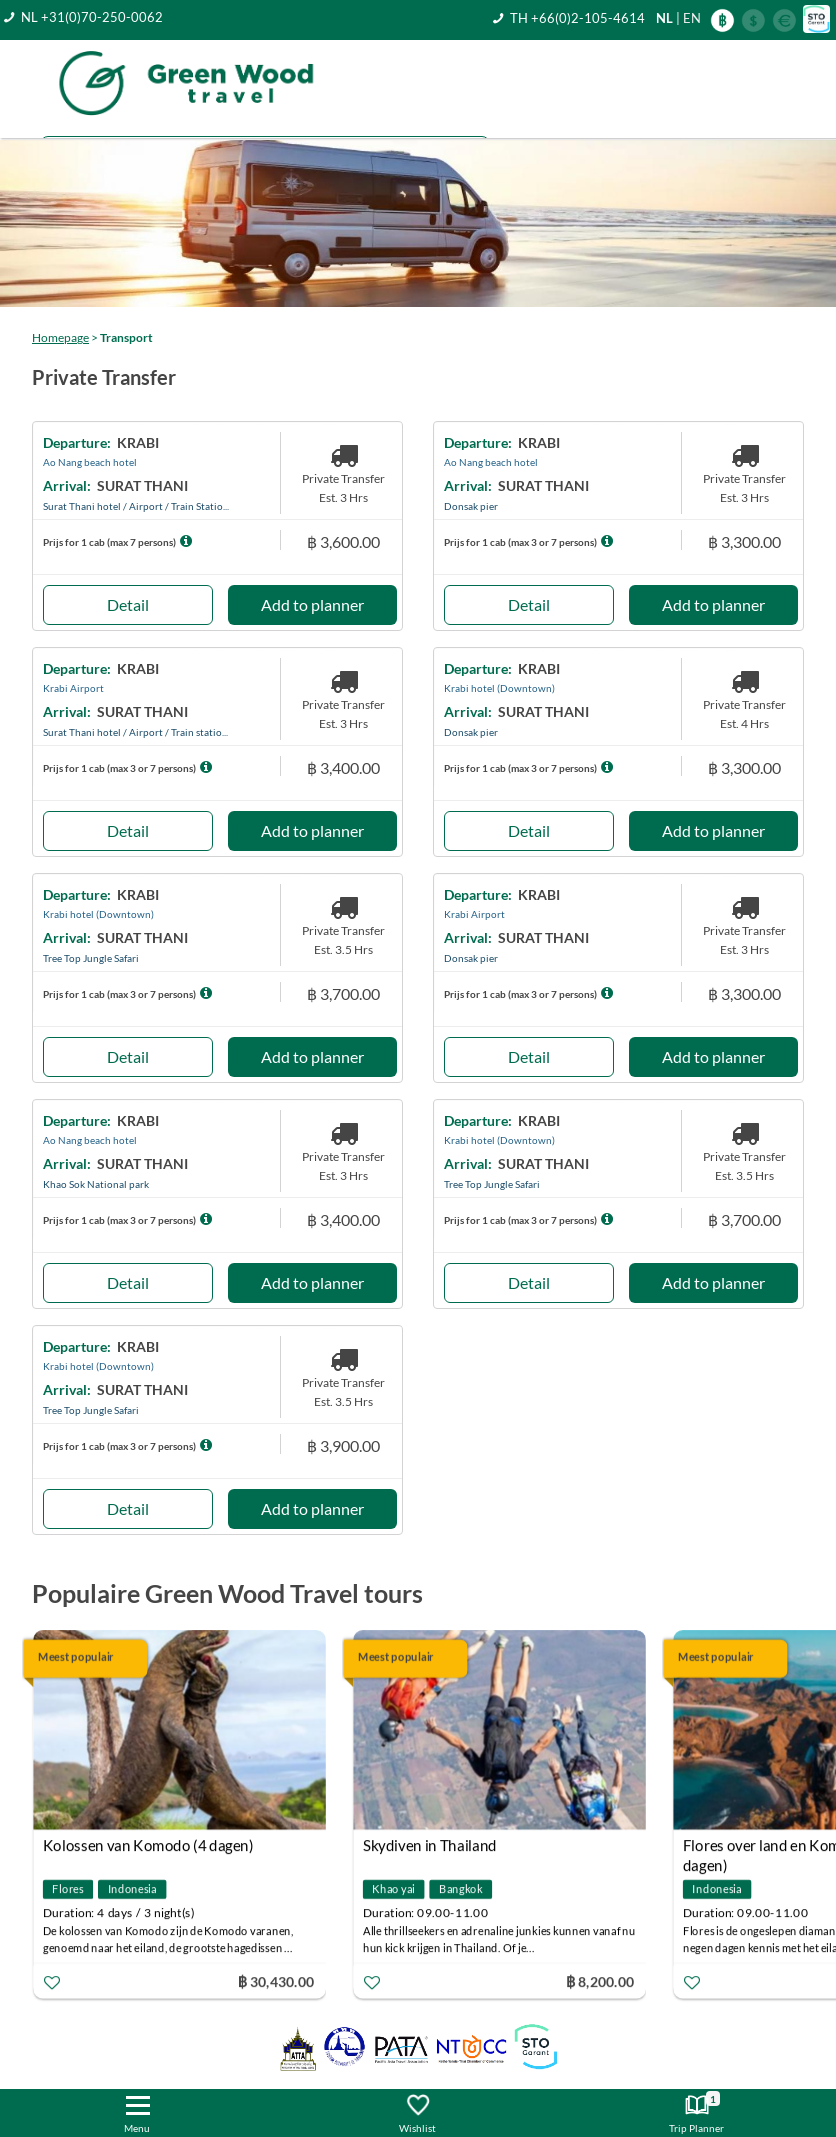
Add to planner (312, 604)
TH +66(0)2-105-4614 (577, 18)
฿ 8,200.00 (600, 1980)
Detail (128, 604)
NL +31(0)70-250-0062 (92, 17)
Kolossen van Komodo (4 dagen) (148, 1845)
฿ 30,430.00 (276, 1980)
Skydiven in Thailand (430, 1845)
